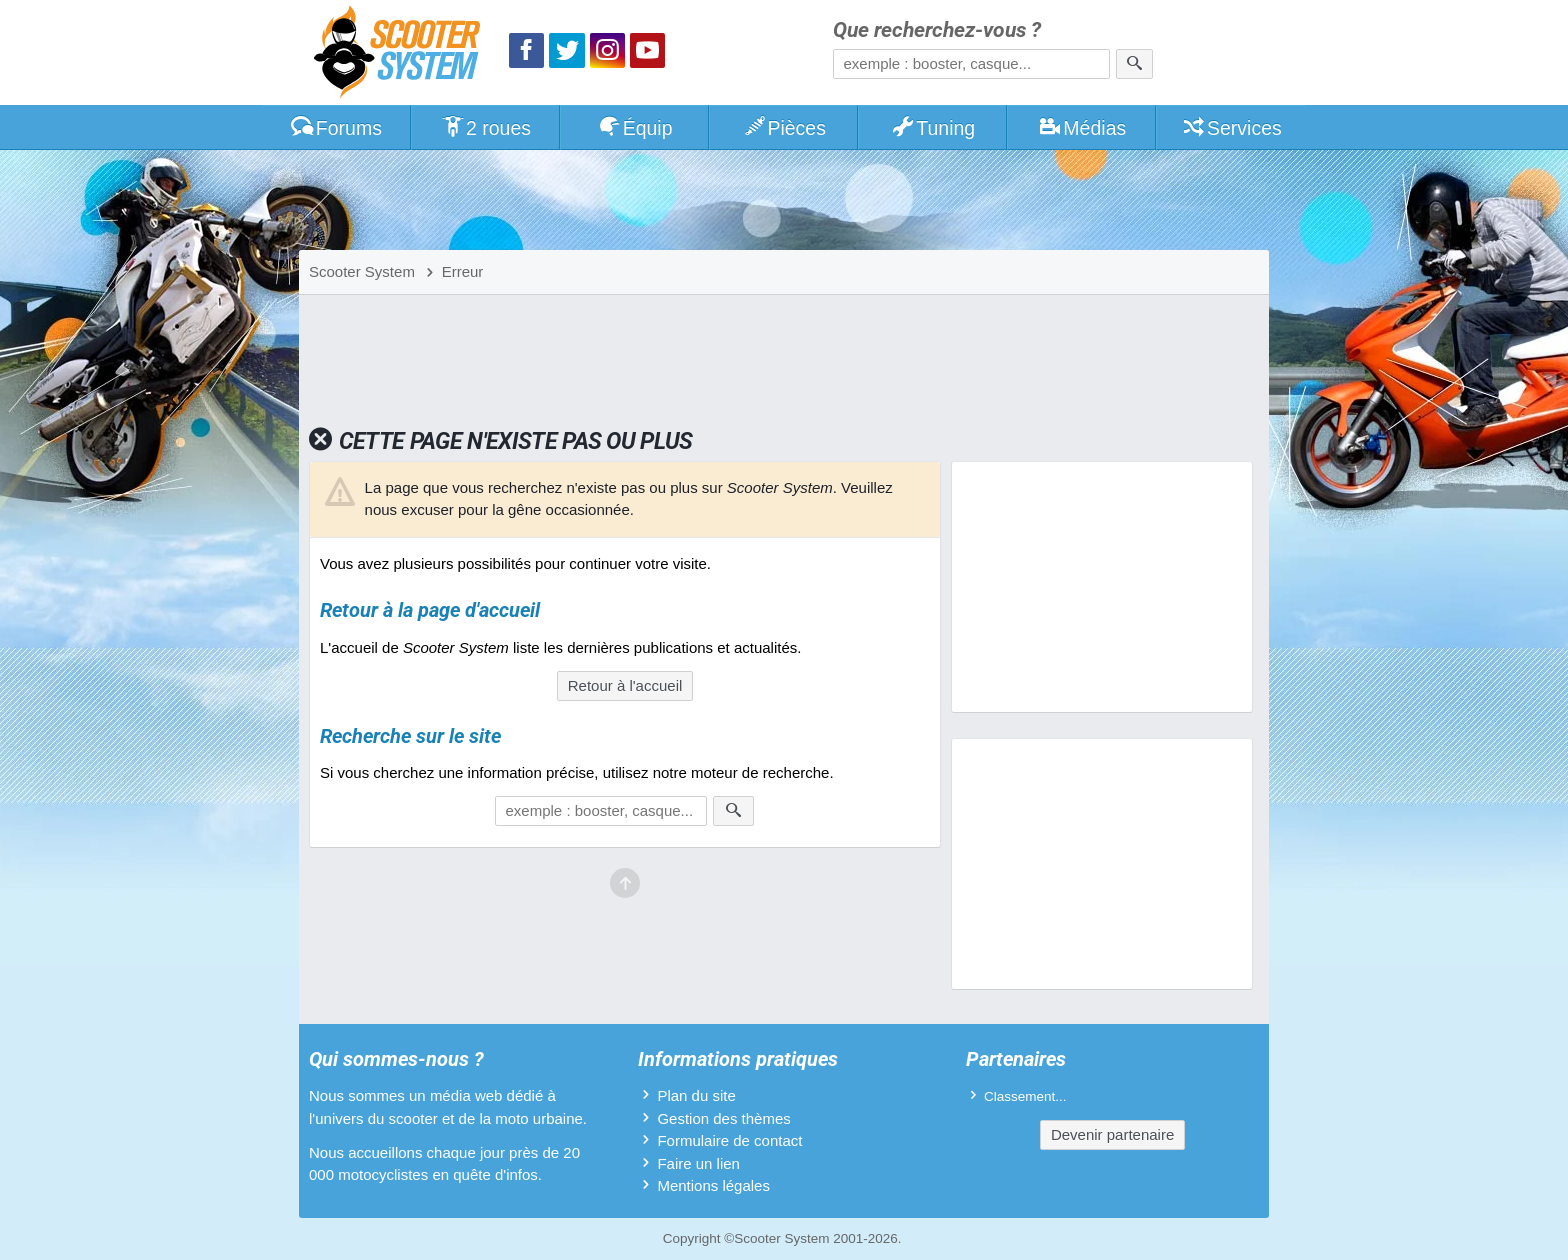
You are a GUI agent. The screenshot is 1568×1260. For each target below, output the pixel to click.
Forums (336, 128)
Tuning (933, 128)
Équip (635, 128)
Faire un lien (698, 1163)
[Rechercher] (1134, 64)
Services (1231, 128)
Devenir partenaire (1112, 1134)
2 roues (485, 128)
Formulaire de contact (729, 1140)
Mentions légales (713, 1185)
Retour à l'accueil (625, 685)
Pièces (784, 128)
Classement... (1025, 1096)
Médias (1082, 128)
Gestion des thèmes (723, 1118)
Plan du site (696, 1095)
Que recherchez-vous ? (937, 30)
